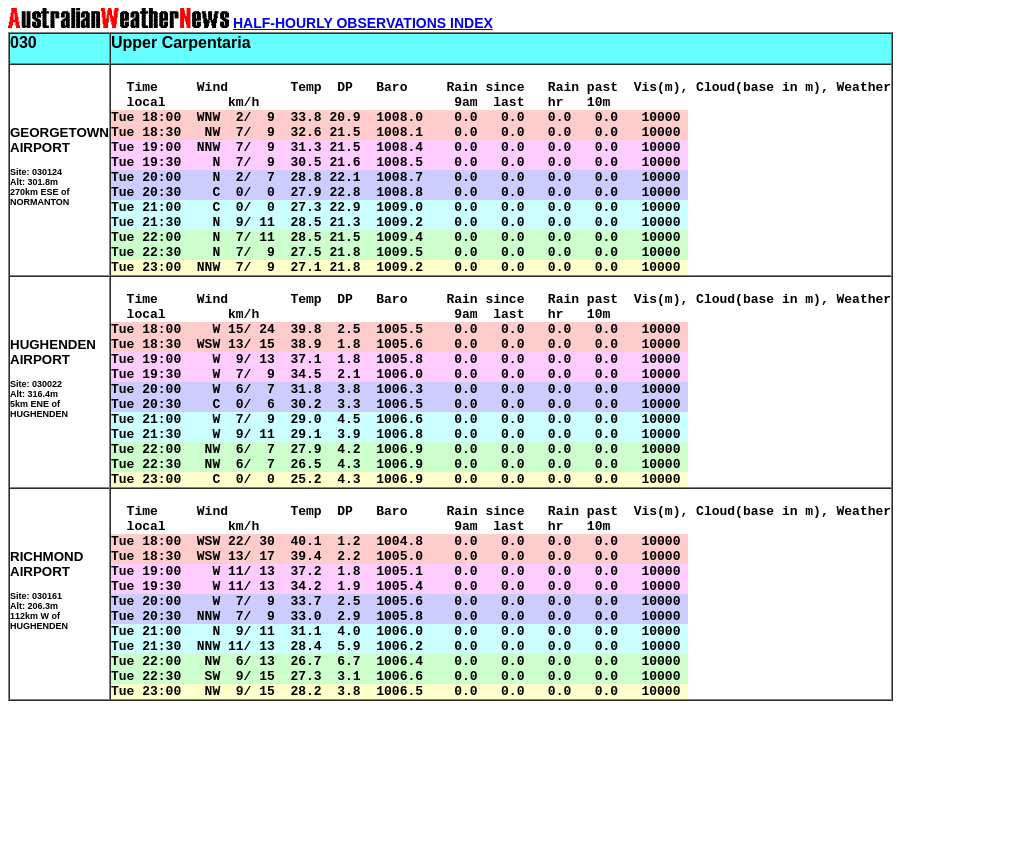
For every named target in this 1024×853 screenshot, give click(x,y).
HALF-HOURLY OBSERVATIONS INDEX (363, 23)
